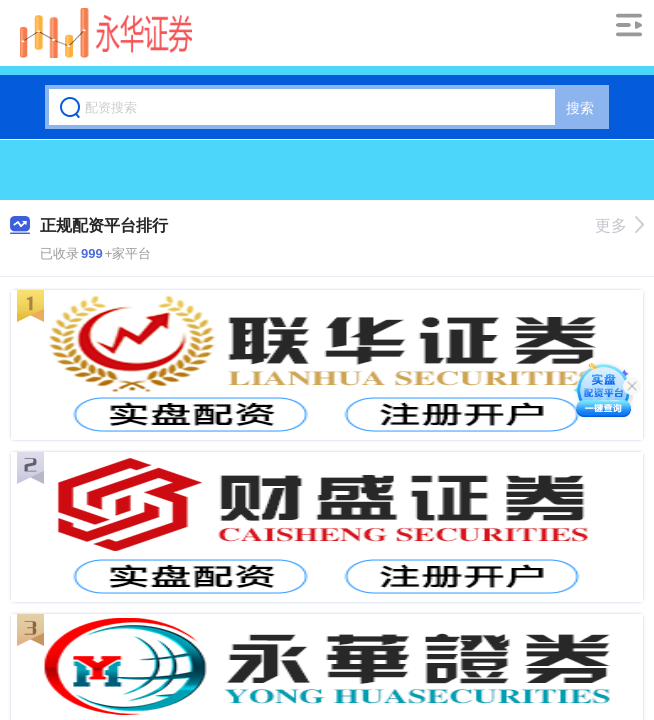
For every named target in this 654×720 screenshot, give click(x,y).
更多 (619, 225)
